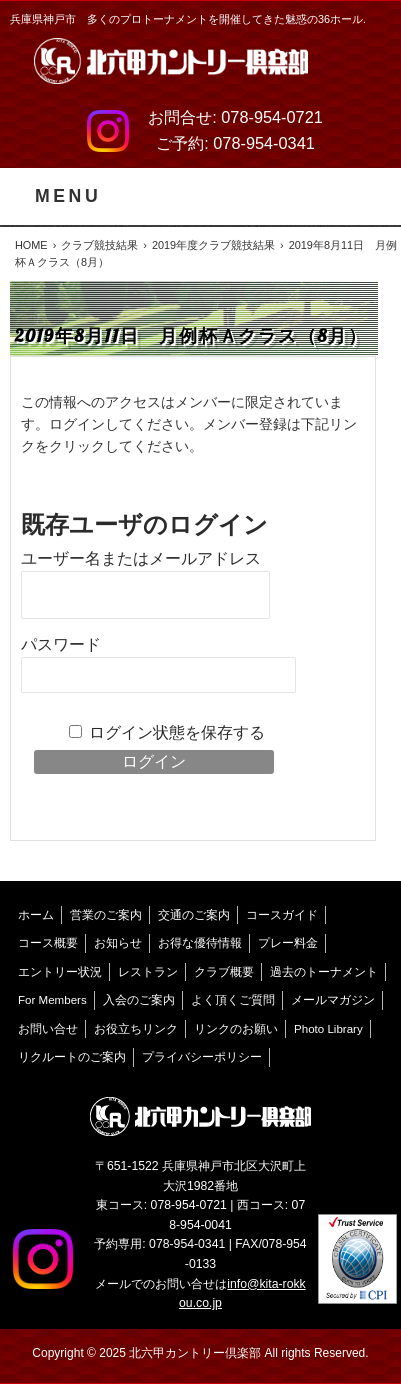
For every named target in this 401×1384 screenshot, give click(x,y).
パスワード (61, 644)
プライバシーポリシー (202, 1057)
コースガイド (282, 915)
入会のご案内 (139, 1000)
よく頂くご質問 (233, 1000)
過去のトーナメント (324, 972)
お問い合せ (48, 1029)
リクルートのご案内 (72, 1057)
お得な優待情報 (200, 943)
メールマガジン (333, 1000)
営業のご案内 (106, 915)
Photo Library (328, 1029)
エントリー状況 (60, 972)
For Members (52, 1000)
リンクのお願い (236, 1029)
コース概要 (48, 943)
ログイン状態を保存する (177, 732)
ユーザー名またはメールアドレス (141, 558)
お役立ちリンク (136, 1029)
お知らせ (118, 943)
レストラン (148, 972)
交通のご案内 (194, 915)
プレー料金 (288, 943)
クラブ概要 (224, 972)
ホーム (36, 915)
